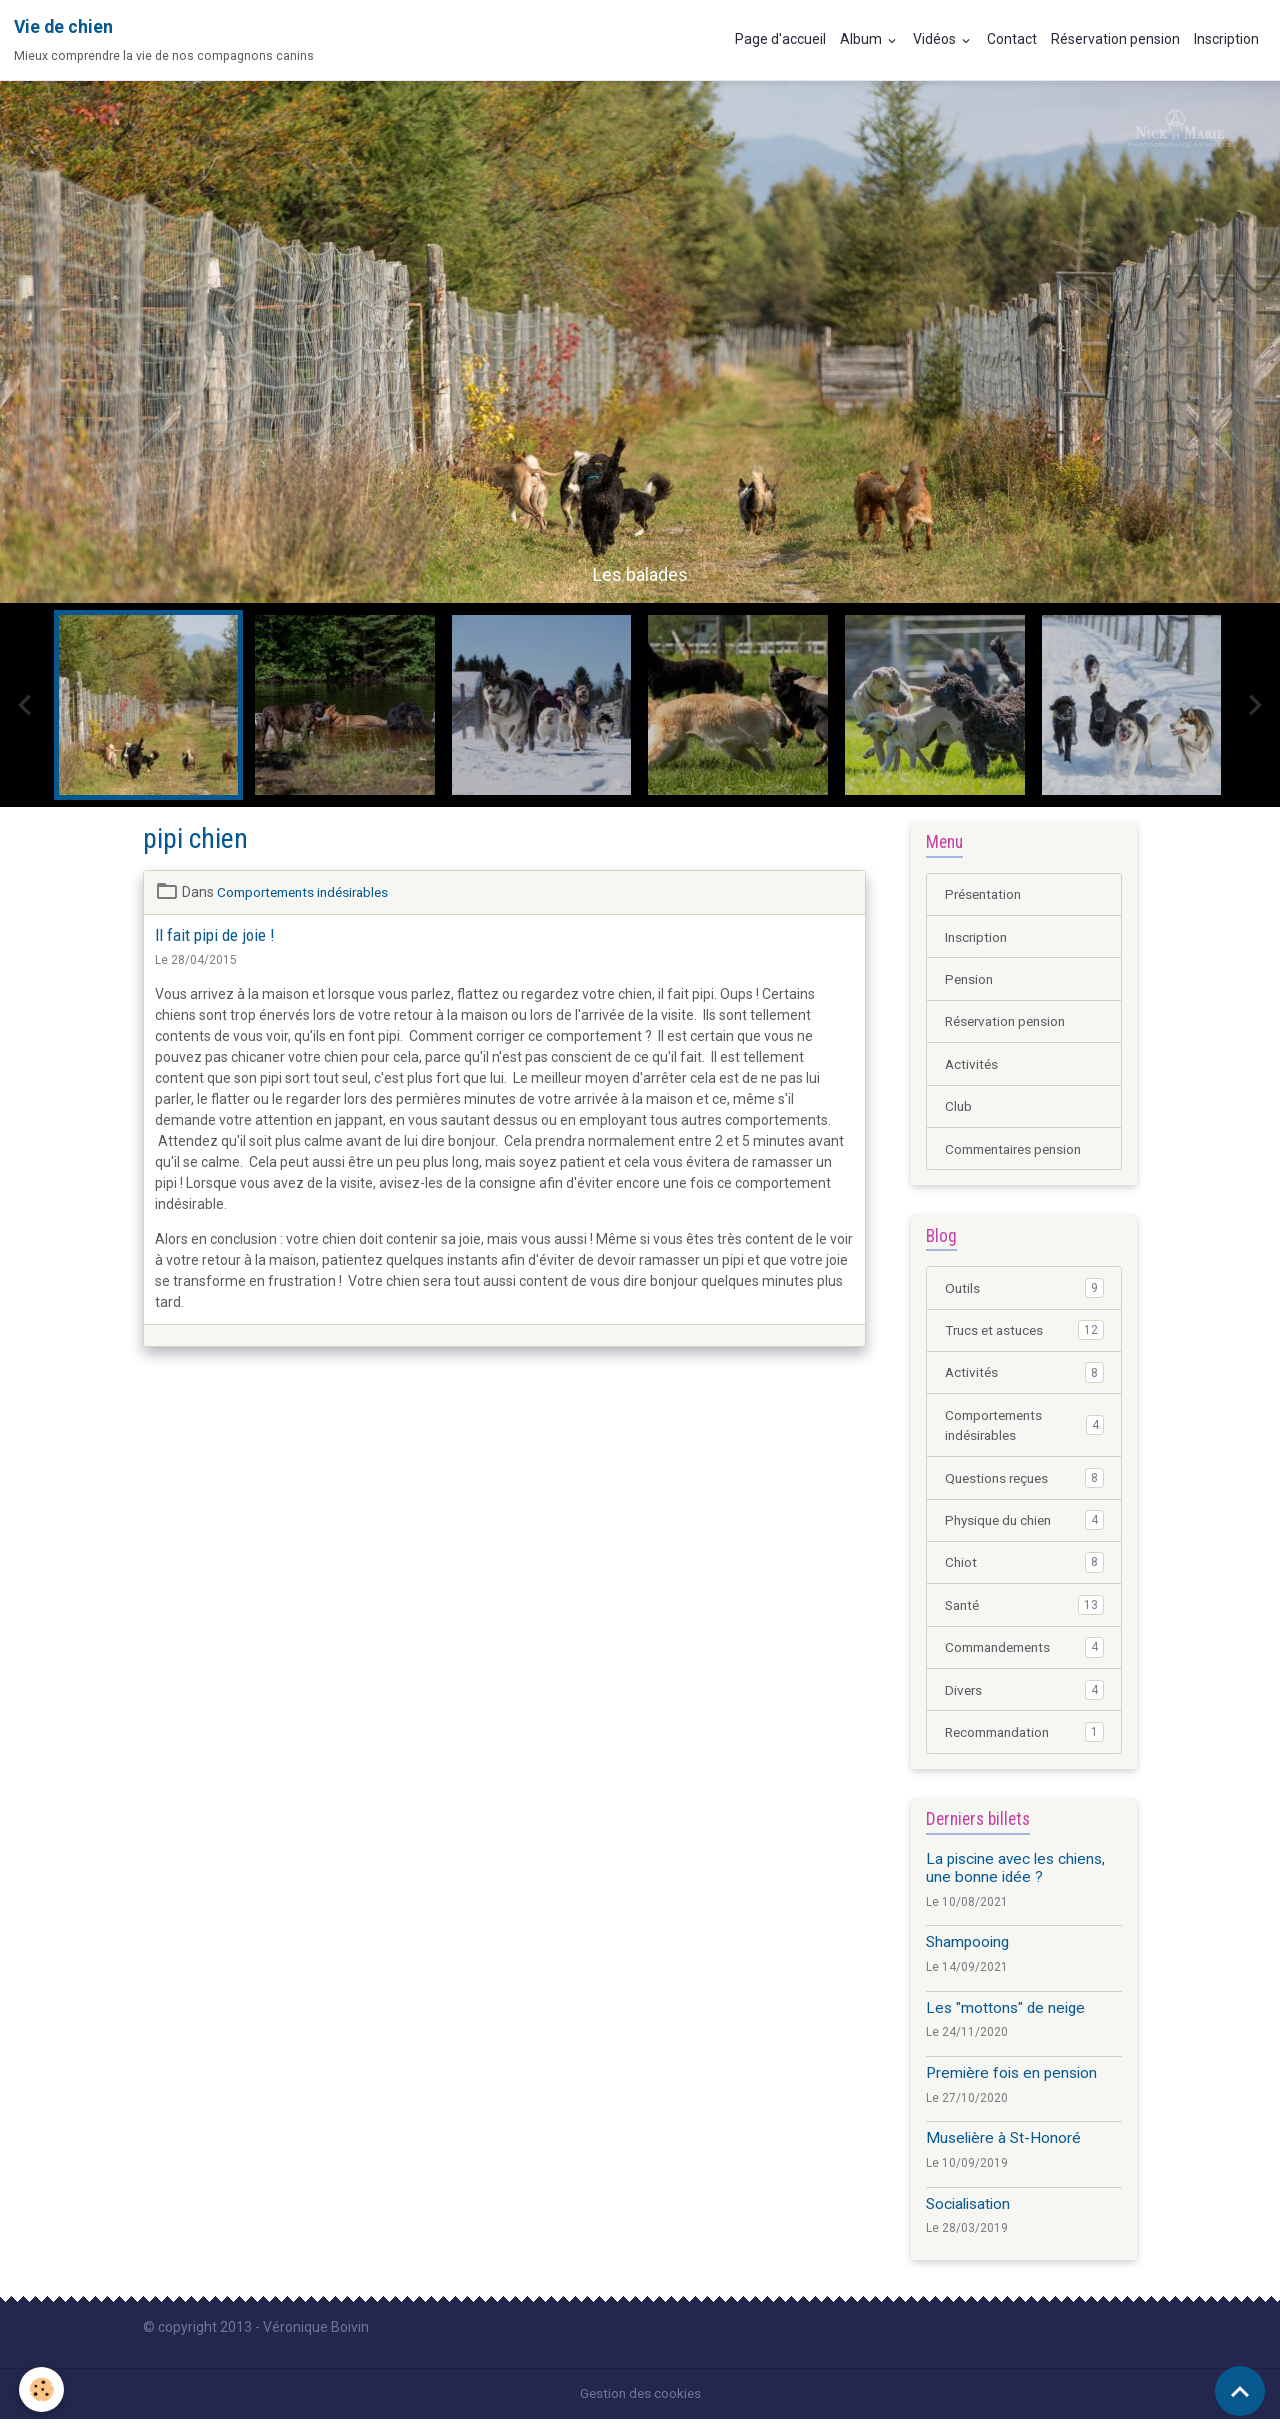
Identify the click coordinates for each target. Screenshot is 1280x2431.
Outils (1024, 1292)
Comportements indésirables (309, 892)
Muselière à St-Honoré (1003, 2150)
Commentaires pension (1019, 1152)
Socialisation (968, 2215)
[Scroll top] (1240, 2391)
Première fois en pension (1011, 2085)
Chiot (1024, 1571)
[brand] (164, 40)
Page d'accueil (780, 39)
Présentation (986, 894)
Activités (972, 1066)
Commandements (1024, 1657)
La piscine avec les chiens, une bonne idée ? (1015, 1879)
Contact (1012, 39)
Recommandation (1024, 1743)
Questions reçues (1024, 1485)
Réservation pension (1115, 39)
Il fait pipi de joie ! (214, 935)
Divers (1024, 1700)
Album (862, 39)
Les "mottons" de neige (1005, 2019)
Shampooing (967, 1954)
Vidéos (936, 39)
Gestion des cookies (640, 2405)
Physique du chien (1024, 1528)
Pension (970, 980)
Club (959, 1109)
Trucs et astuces (1024, 1335)
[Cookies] (42, 2389)
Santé (1024, 1614)
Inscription (1226, 39)
